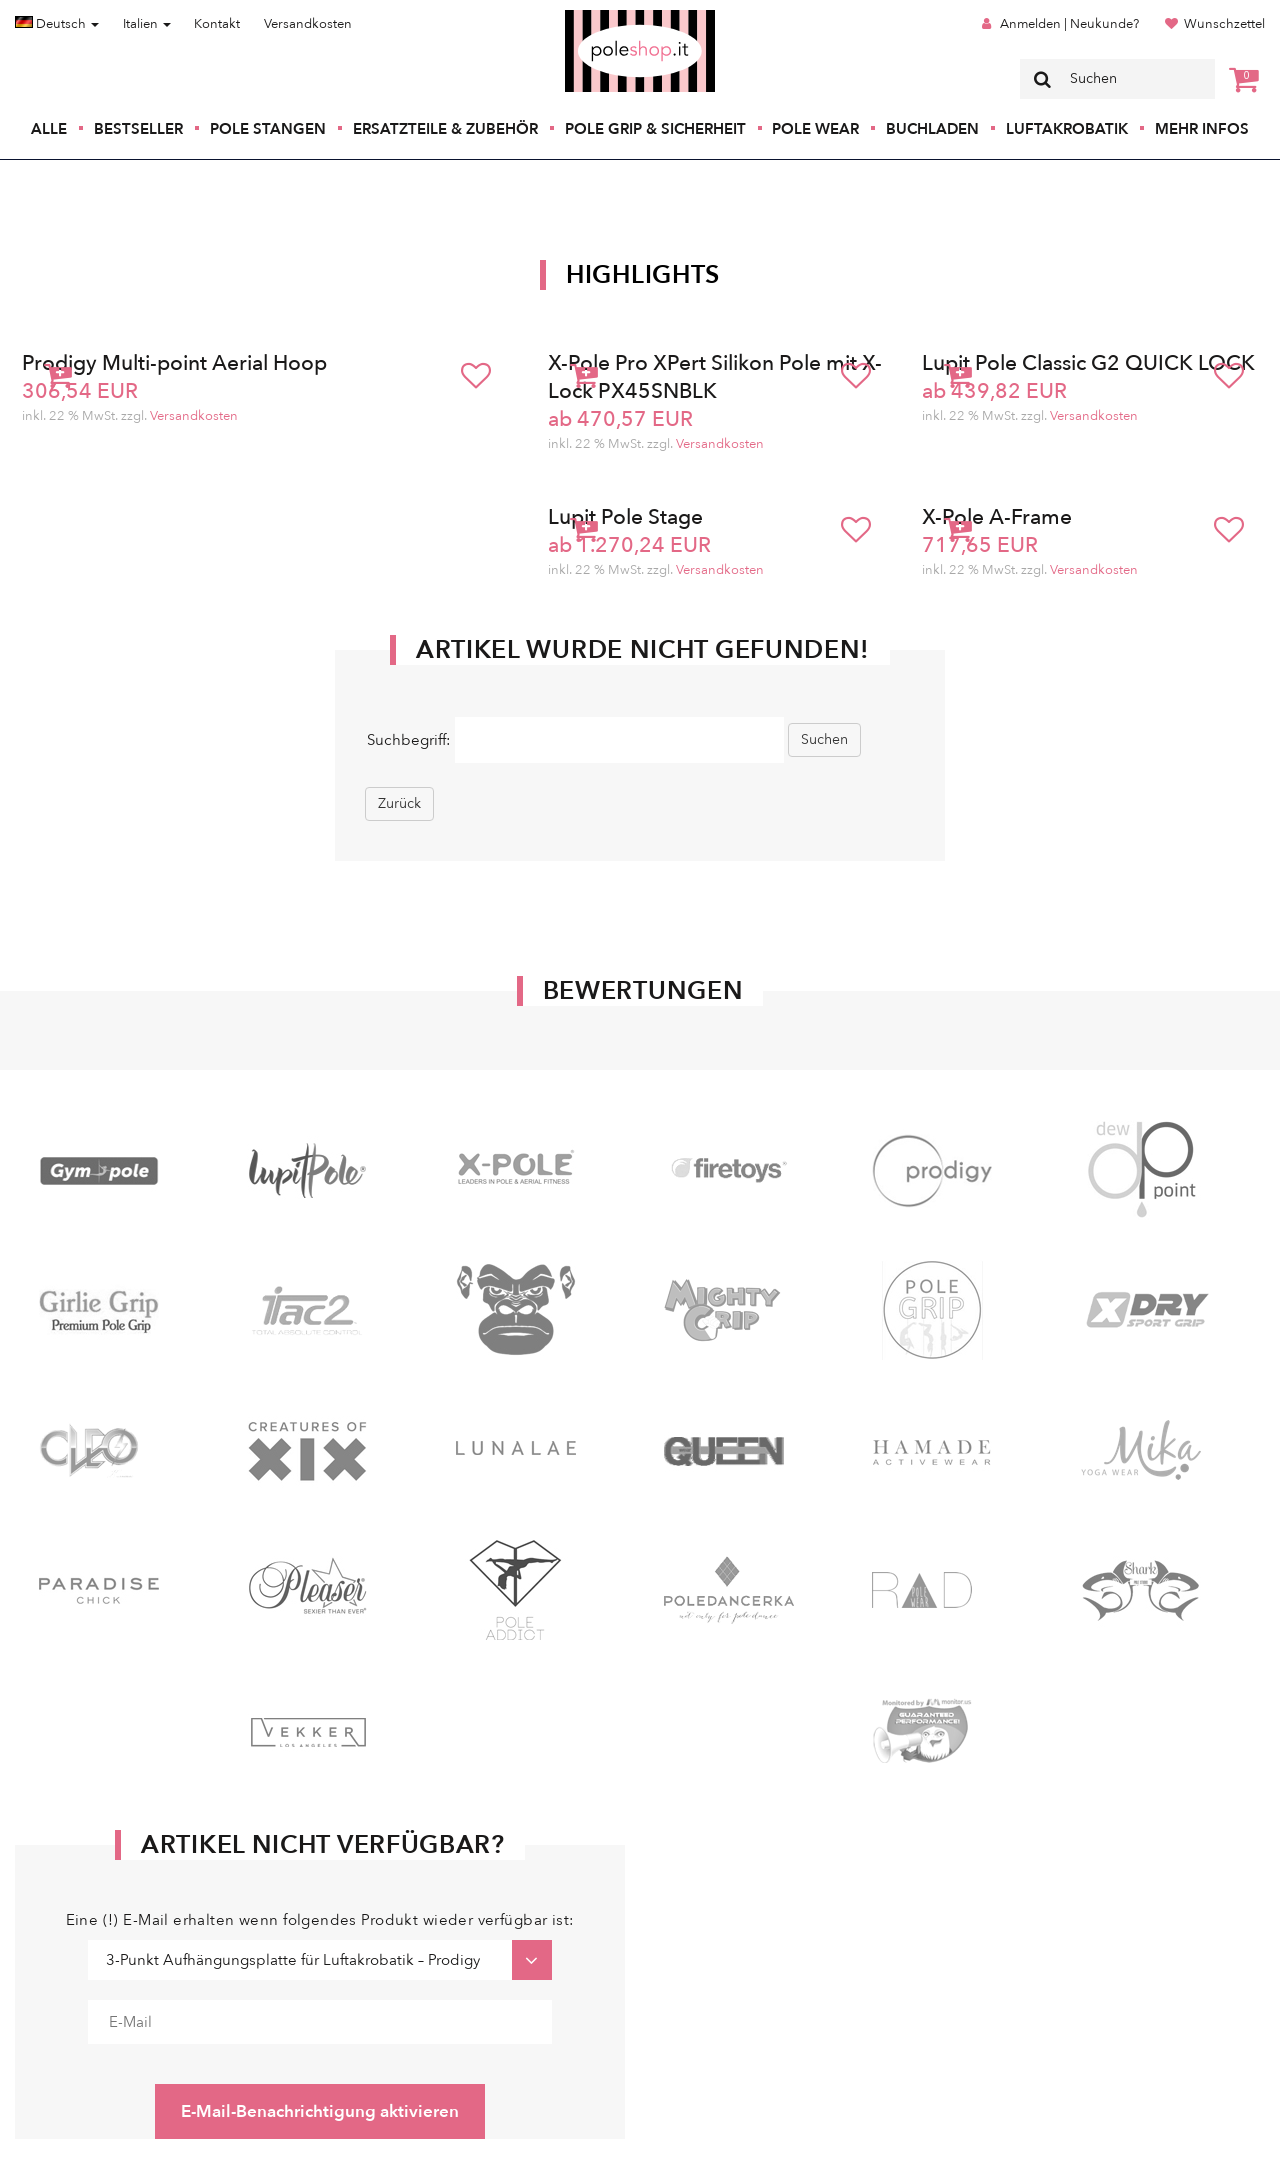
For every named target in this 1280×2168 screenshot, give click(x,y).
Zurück (399, 803)
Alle (49, 129)
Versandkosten (308, 24)
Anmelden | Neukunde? (1069, 24)
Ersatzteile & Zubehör (445, 129)
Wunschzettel (1224, 24)
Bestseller (138, 129)
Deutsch (57, 24)
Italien (147, 24)
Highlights (643, 275)
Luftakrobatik (1067, 129)
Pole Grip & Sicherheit (655, 129)
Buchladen (932, 129)
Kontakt (217, 24)
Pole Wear (815, 129)
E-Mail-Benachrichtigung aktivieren (320, 2111)
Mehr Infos (1202, 129)
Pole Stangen (268, 129)
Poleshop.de (593, 16)
